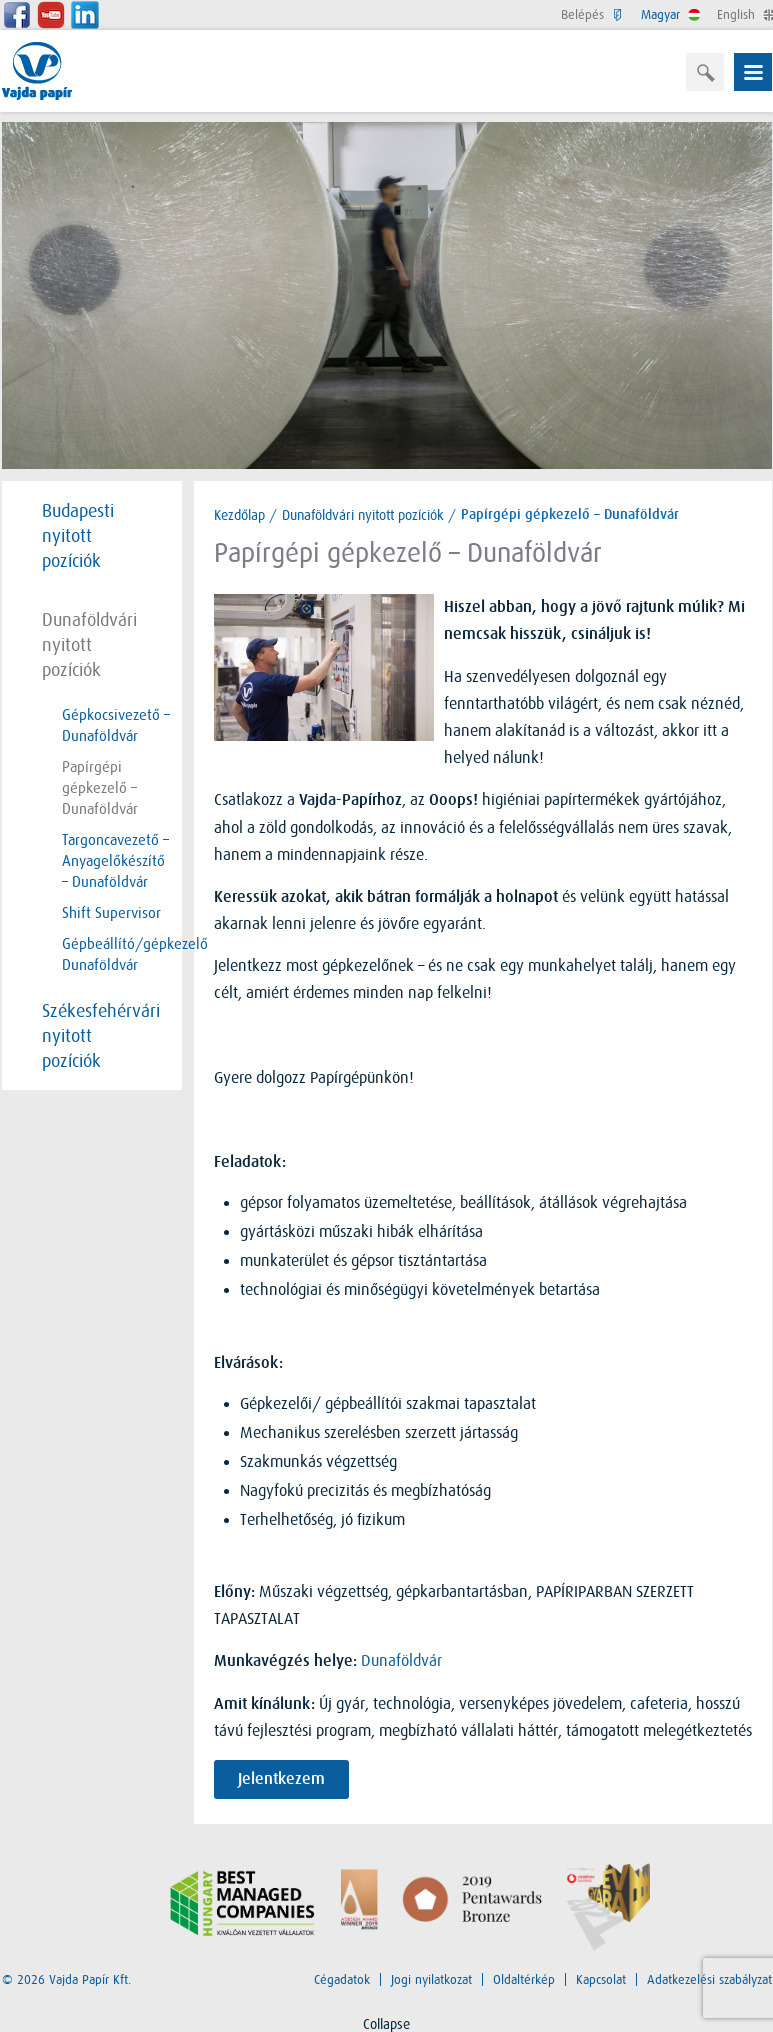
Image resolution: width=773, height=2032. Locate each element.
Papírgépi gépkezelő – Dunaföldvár (100, 788)
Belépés (591, 14)
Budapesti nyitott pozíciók (68, 536)
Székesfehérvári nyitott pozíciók (86, 1036)
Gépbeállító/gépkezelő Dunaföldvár (116, 954)
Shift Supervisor (111, 913)
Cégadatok (342, 1979)
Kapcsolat (601, 1979)
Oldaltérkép (524, 1979)
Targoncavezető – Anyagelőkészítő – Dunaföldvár (115, 861)
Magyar (669, 14)
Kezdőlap (239, 515)
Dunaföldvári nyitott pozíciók (79, 645)
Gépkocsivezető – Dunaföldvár (116, 725)
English (744, 14)
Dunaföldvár (401, 1661)
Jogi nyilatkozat (431, 1979)
